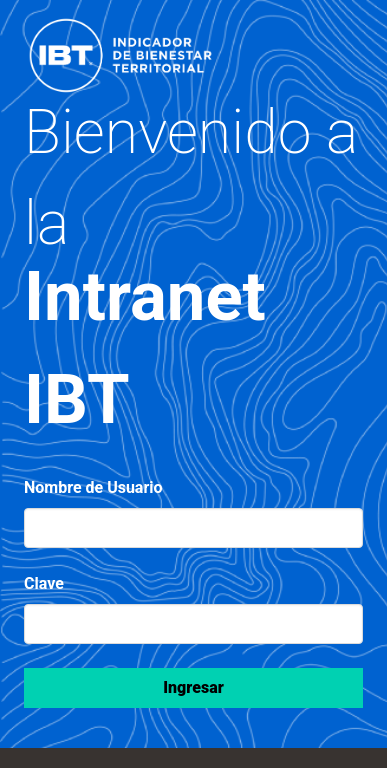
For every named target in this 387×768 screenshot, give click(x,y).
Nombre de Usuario (93, 487)
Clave (44, 583)
